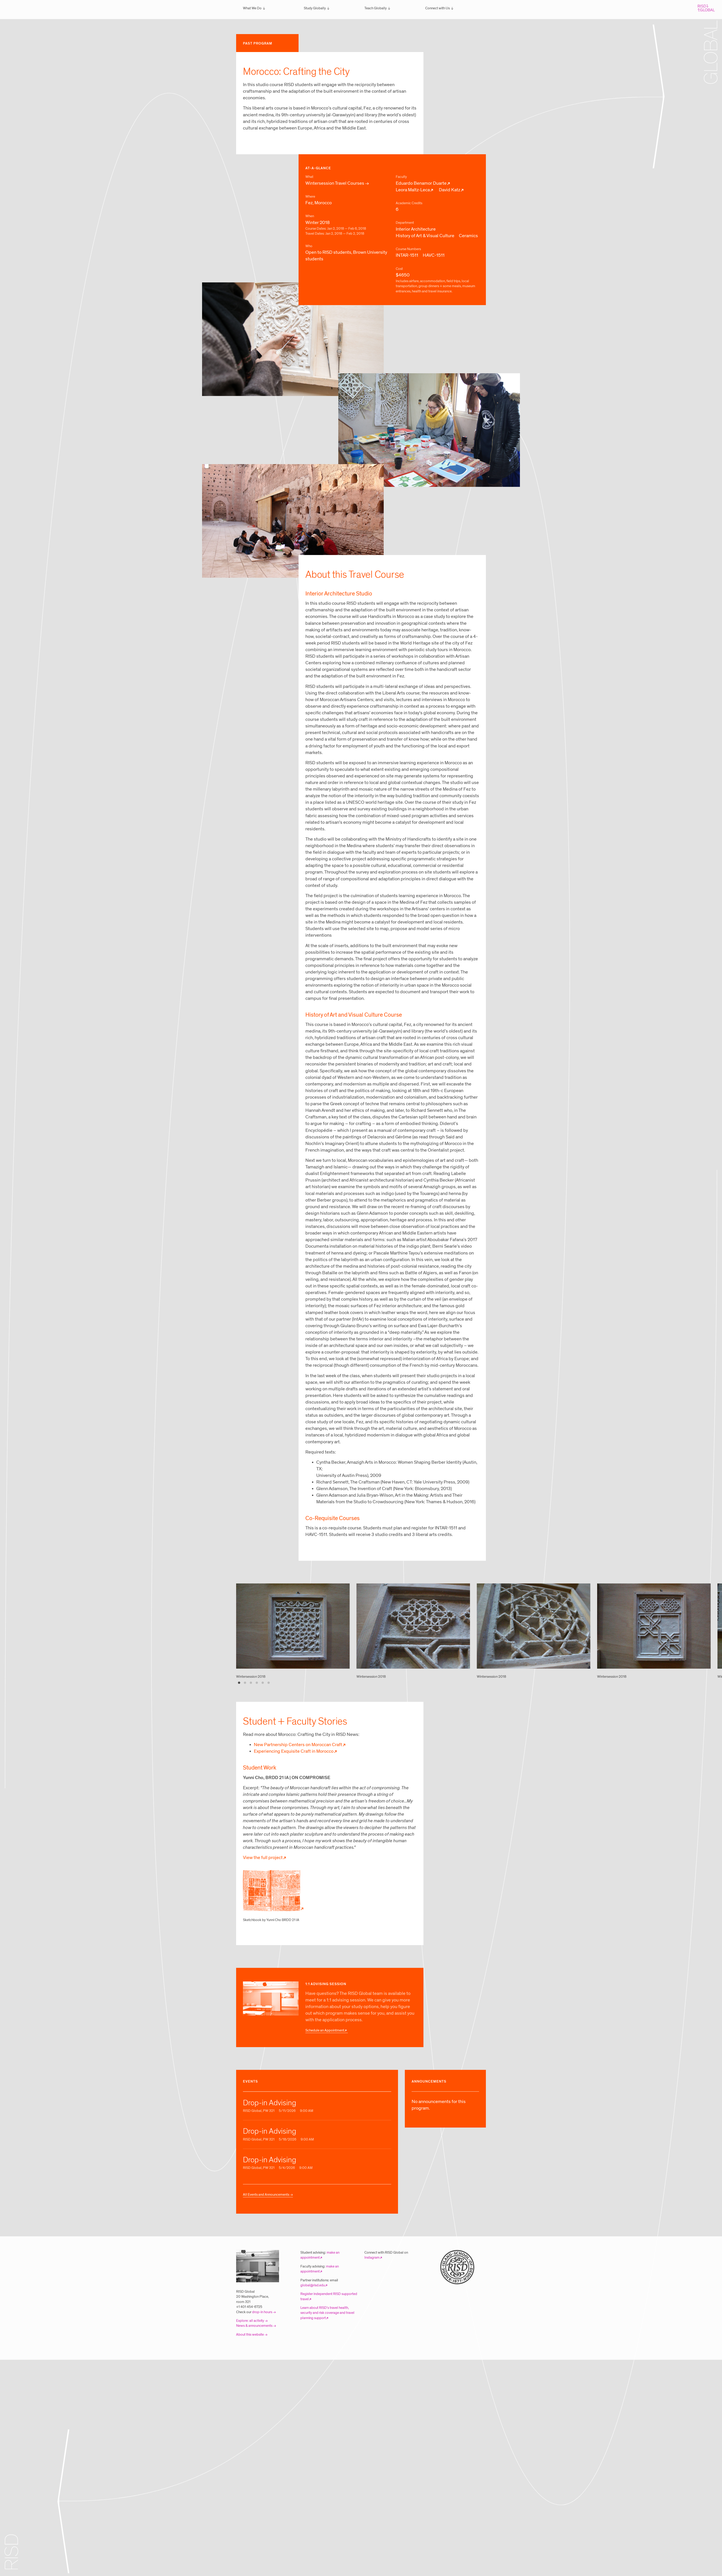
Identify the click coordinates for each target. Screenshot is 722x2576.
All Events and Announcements (266, 2194)
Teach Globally (375, 8)
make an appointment (319, 2255)
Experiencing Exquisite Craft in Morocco (294, 1751)
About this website (250, 2334)
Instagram (372, 2257)
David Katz (449, 190)
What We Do (252, 8)
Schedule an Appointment (324, 2030)
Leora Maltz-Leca (413, 190)
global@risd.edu (312, 2285)
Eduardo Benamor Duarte (421, 183)
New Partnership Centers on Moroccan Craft (298, 1745)
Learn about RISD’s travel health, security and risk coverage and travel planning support (327, 2312)
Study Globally (315, 8)
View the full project (263, 1858)
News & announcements (254, 2325)
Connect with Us (437, 8)
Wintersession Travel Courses (334, 183)
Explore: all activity (250, 2320)
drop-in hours (262, 2312)
